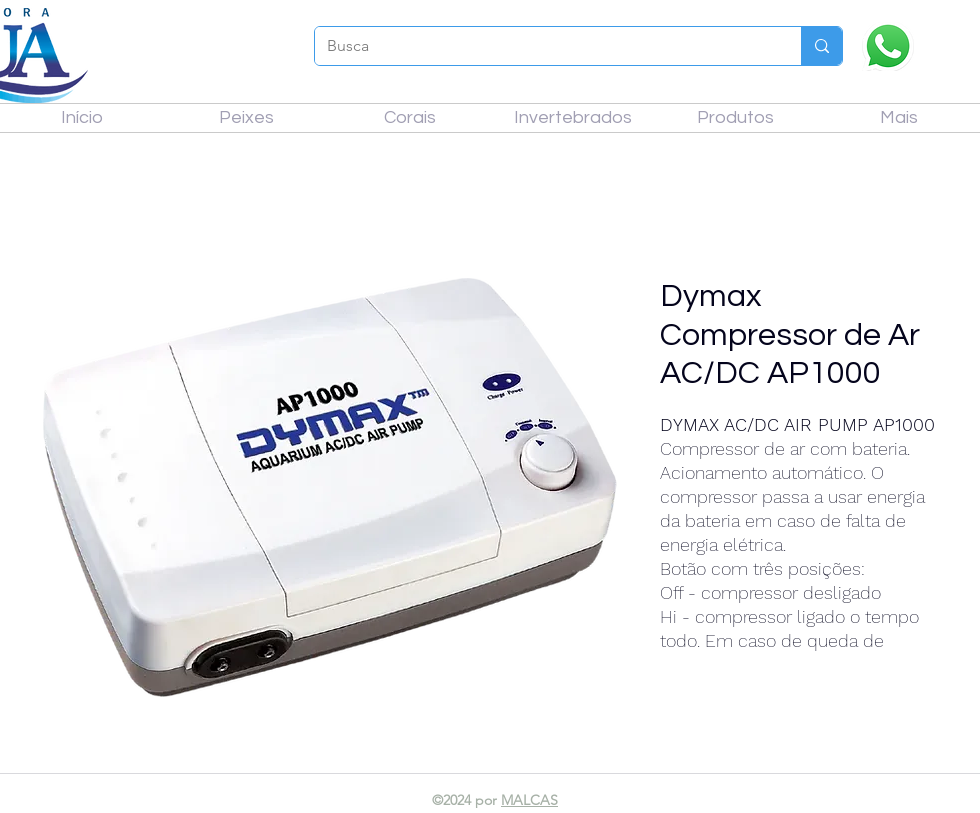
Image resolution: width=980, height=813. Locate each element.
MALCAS (529, 800)
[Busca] (543, 46)
